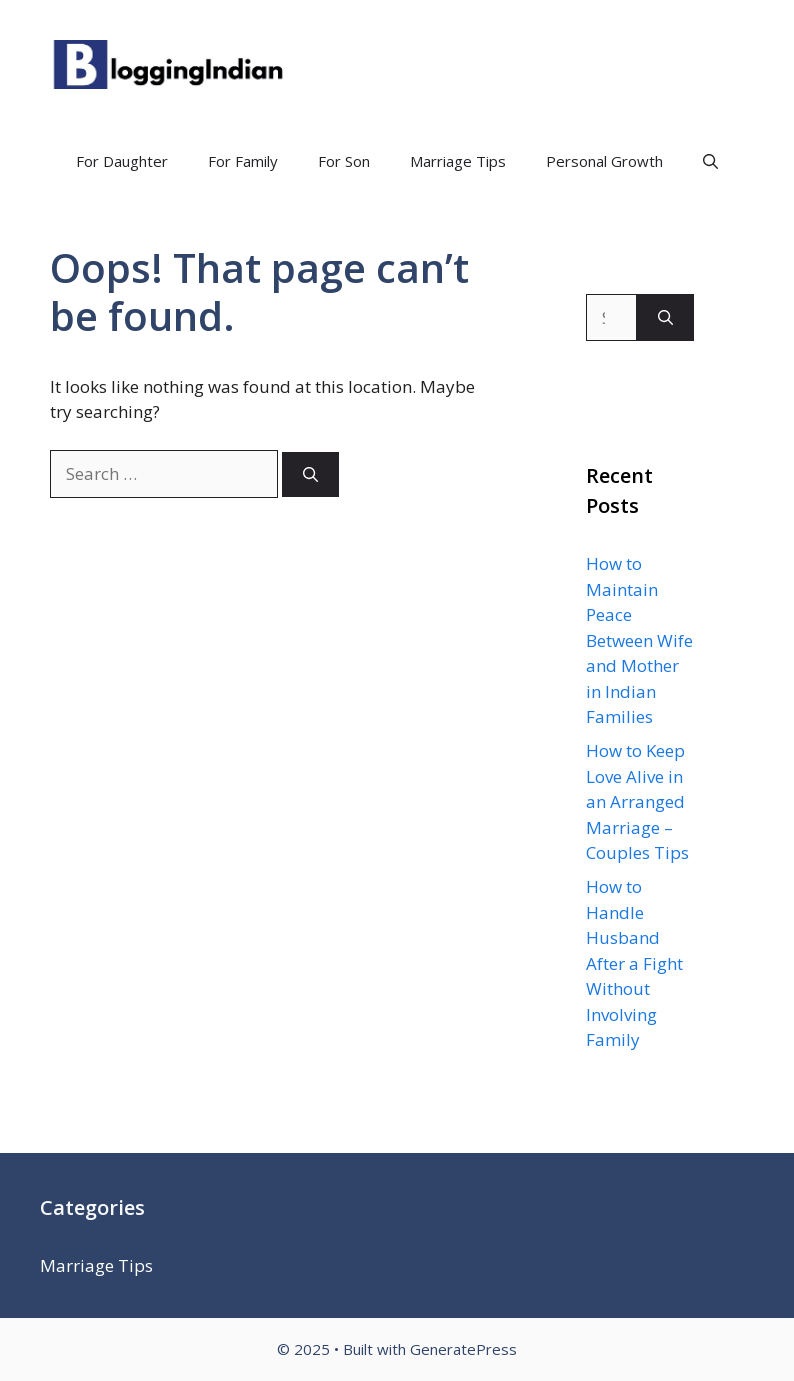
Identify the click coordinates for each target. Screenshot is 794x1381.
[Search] (310, 474)
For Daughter (122, 161)
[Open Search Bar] (710, 161)
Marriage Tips (458, 161)
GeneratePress (463, 1349)
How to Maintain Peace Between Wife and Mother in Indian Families (639, 640)
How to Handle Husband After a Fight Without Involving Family (634, 963)
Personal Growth (604, 161)
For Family (243, 161)
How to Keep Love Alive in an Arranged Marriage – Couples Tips (637, 801)
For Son (344, 161)
